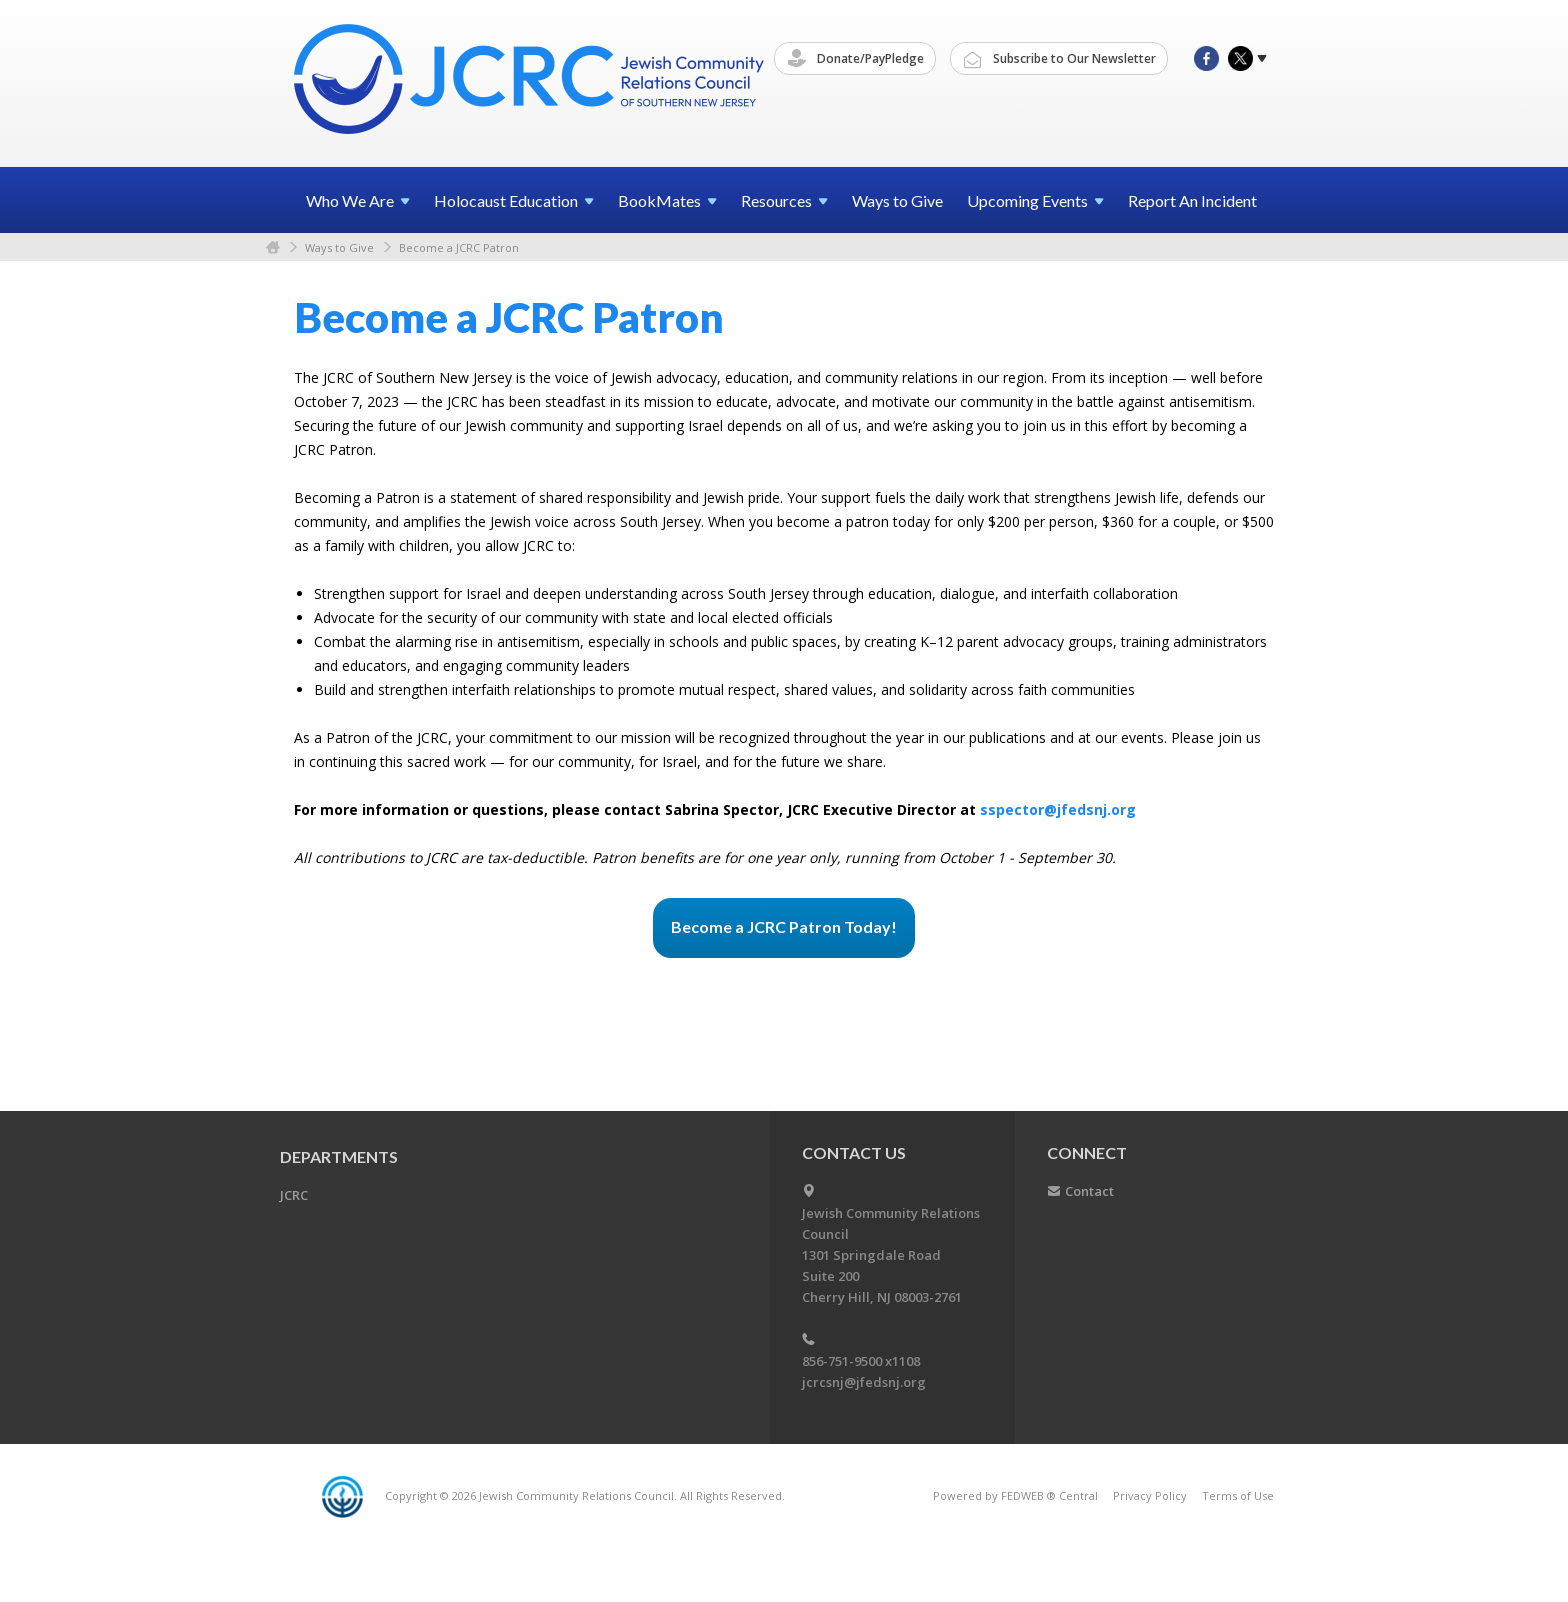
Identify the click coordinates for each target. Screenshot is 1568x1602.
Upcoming (1035, 200)
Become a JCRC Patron (459, 247)
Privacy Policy (1150, 1495)
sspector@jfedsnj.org (1058, 809)
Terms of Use (1238, 1495)
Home (273, 247)
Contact (1089, 1191)
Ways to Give (897, 200)
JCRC (294, 1195)
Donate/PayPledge (856, 59)
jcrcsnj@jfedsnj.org (864, 1382)
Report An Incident (1192, 200)
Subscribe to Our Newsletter (1060, 59)
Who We (358, 200)
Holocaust (514, 200)
